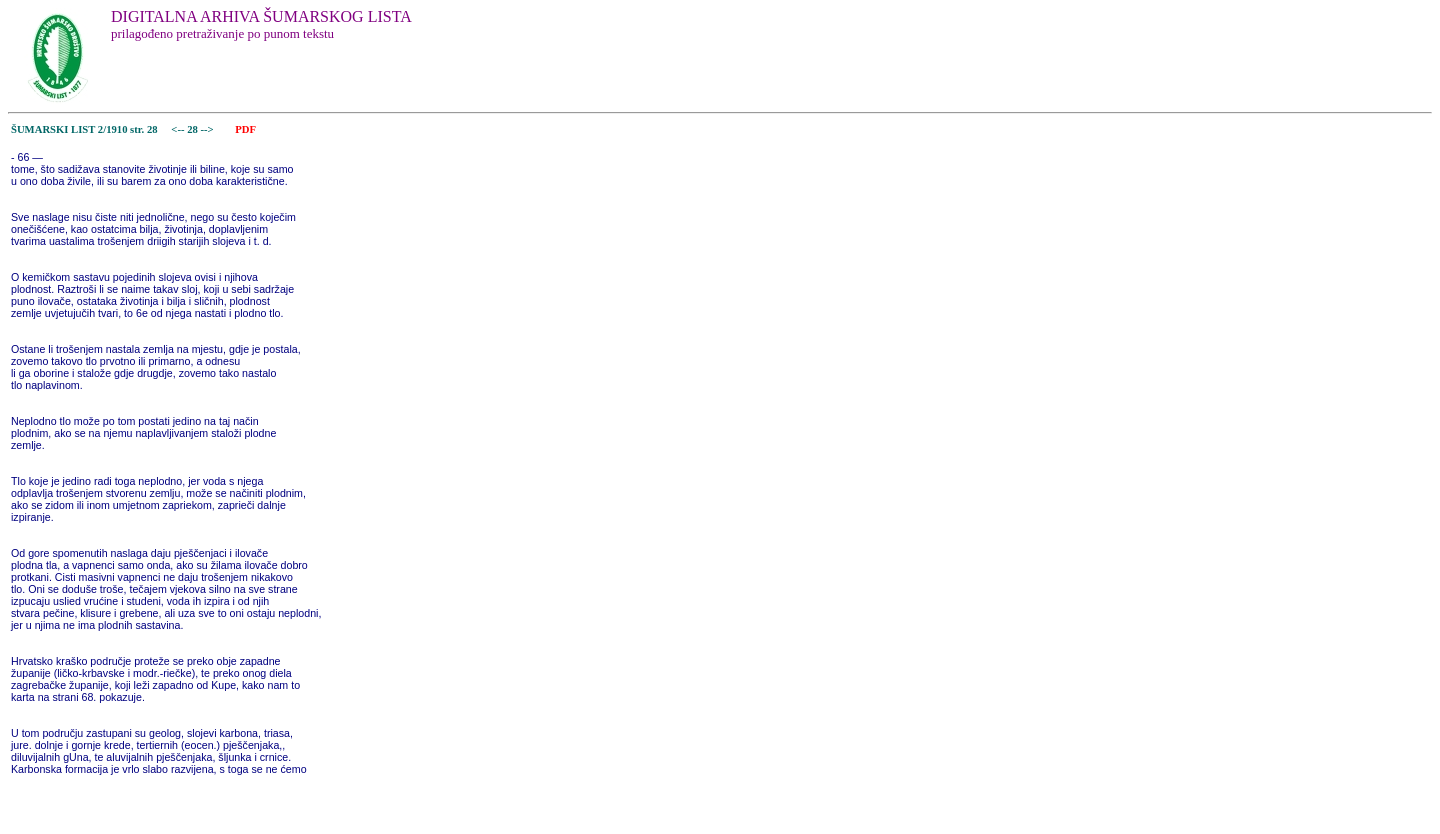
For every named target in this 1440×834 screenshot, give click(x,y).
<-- (178, 129)
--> (209, 129)
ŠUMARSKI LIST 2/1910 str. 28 (84, 129)
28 (193, 129)
